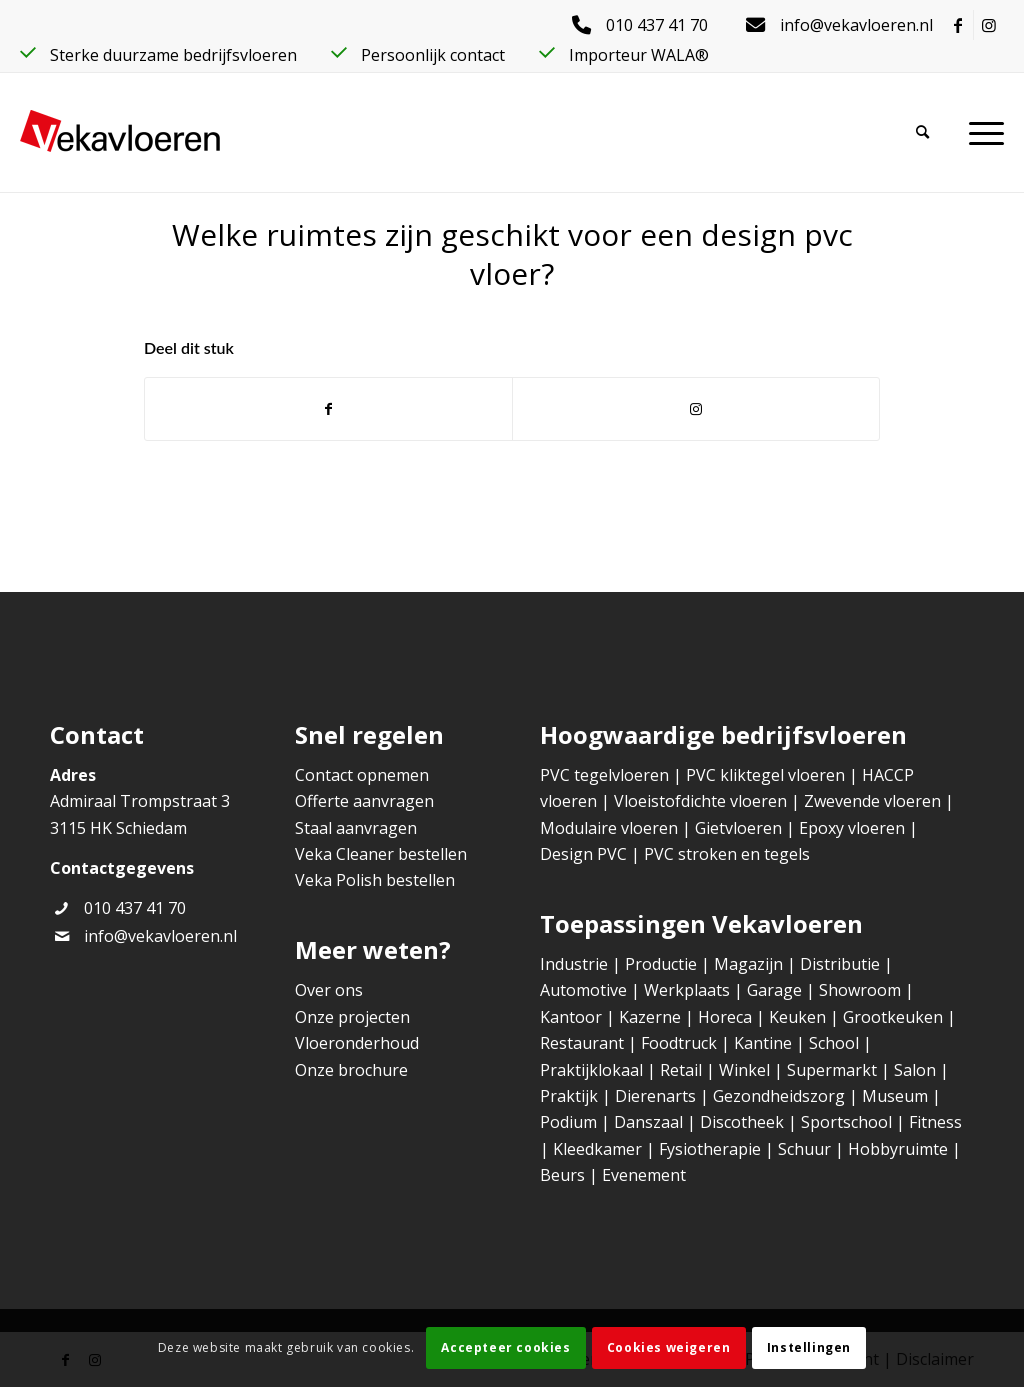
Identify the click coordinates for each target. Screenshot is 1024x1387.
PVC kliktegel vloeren (765, 775)
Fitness (935, 1122)
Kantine (763, 1043)
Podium (568, 1122)
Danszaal (648, 1122)
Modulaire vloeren (609, 828)
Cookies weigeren (669, 1347)
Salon (915, 1070)
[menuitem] (645, 25)
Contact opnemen (362, 775)
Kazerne (650, 1017)
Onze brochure (351, 1070)
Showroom (860, 990)
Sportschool (846, 1122)
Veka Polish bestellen (375, 880)
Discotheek (742, 1122)
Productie (661, 964)
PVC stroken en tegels (727, 854)
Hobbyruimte (898, 1149)
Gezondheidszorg (779, 1096)
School (834, 1043)
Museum (895, 1096)
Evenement (644, 1175)
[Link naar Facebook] (958, 25)
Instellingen (809, 1347)
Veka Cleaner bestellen (381, 854)
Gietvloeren (740, 828)
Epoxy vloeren (852, 828)
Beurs (562, 1175)
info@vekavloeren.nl (160, 936)
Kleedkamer (597, 1149)
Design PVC (583, 854)
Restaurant (582, 1043)
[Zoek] (942, 132)
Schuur (804, 1149)
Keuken (797, 1017)
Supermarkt (832, 1070)
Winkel (744, 1070)
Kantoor (571, 1017)
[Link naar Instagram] (989, 25)
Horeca (725, 1017)
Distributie (840, 964)
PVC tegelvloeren (604, 775)
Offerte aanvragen (364, 801)
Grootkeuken (893, 1017)
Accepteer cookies (505, 1347)
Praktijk (569, 1096)
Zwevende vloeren (872, 801)
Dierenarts (655, 1096)
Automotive (583, 990)
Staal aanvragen (356, 828)
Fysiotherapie (710, 1149)
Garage (774, 990)
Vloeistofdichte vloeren (702, 801)
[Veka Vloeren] (120, 132)
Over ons (329, 990)
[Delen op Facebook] (328, 409)
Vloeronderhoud (357, 1043)
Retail (681, 1070)
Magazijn (748, 964)
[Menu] (986, 132)
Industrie (574, 964)
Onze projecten (352, 1017)
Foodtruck (679, 1043)
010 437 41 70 (135, 908)
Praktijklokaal (591, 1070)
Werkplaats (687, 990)
